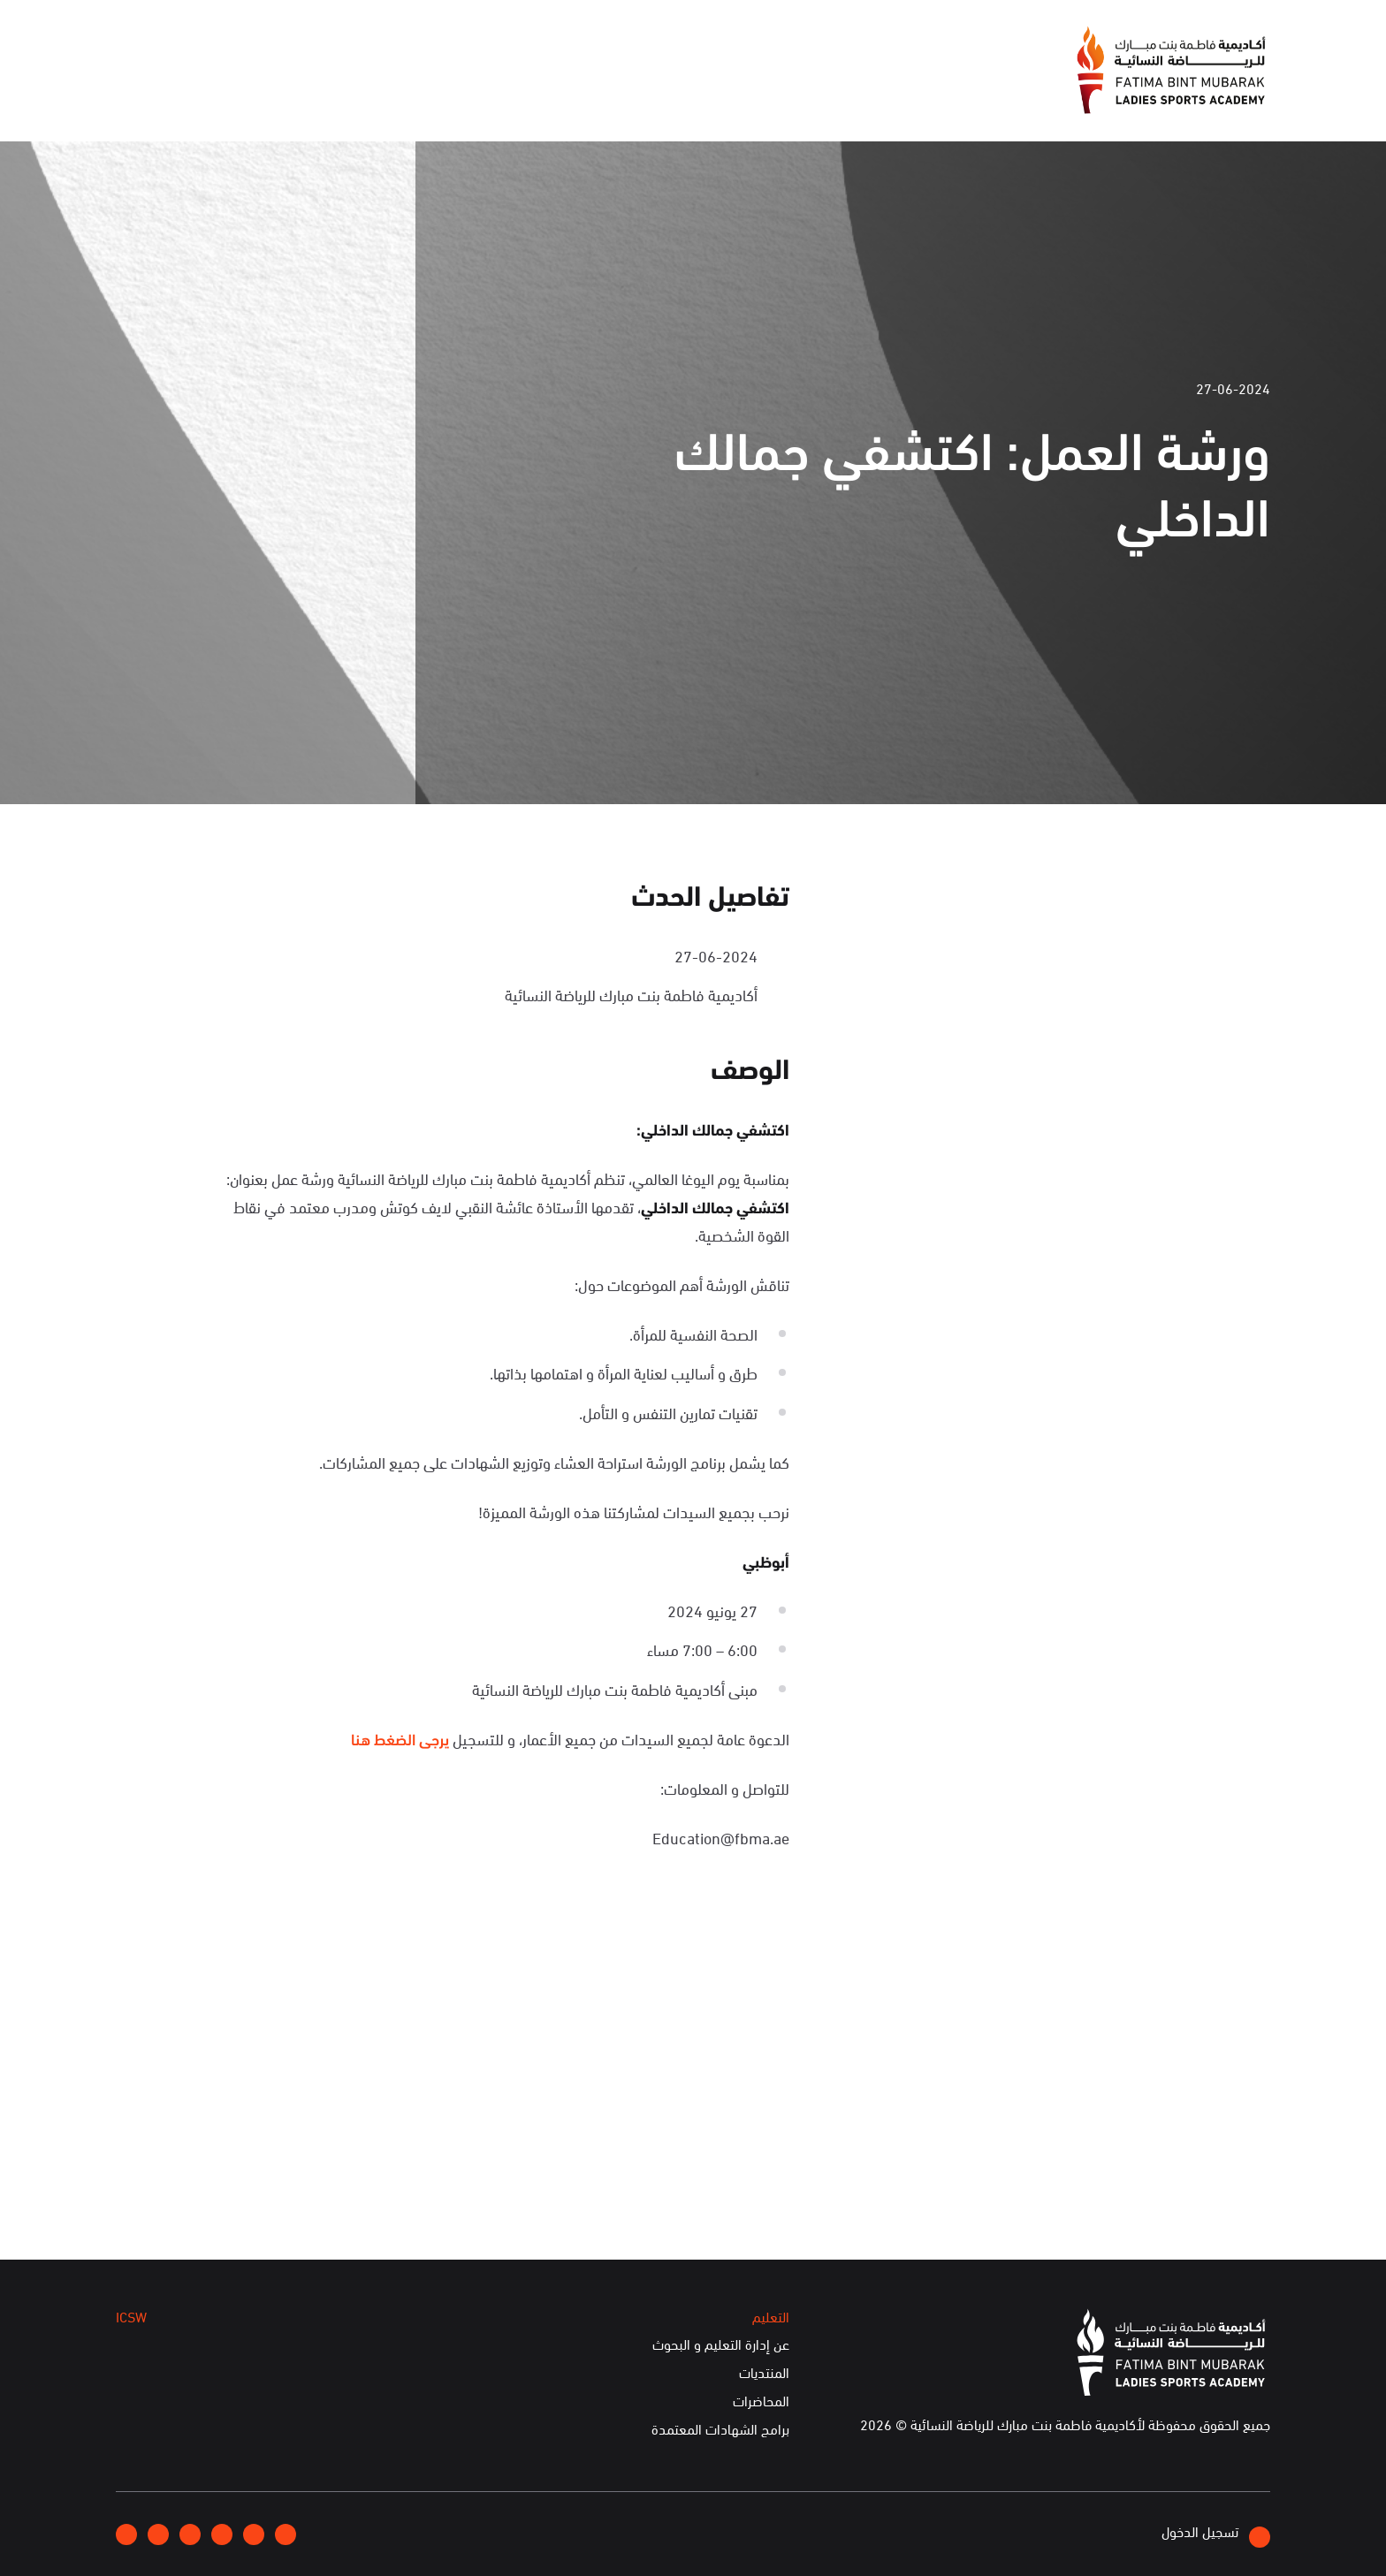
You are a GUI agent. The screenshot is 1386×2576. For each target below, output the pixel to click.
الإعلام (528, 92)
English (188, 43)
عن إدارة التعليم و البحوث (720, 2343)
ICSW (295, 92)
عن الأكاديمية (624, 92)
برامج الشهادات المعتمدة (720, 2428)
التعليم (366, 92)
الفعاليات (447, 92)
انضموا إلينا (346, 44)
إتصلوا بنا (263, 43)
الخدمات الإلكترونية (185, 92)
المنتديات (764, 2371)
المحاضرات (761, 2400)
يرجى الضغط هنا (400, 1738)
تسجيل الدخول (1215, 2534)
